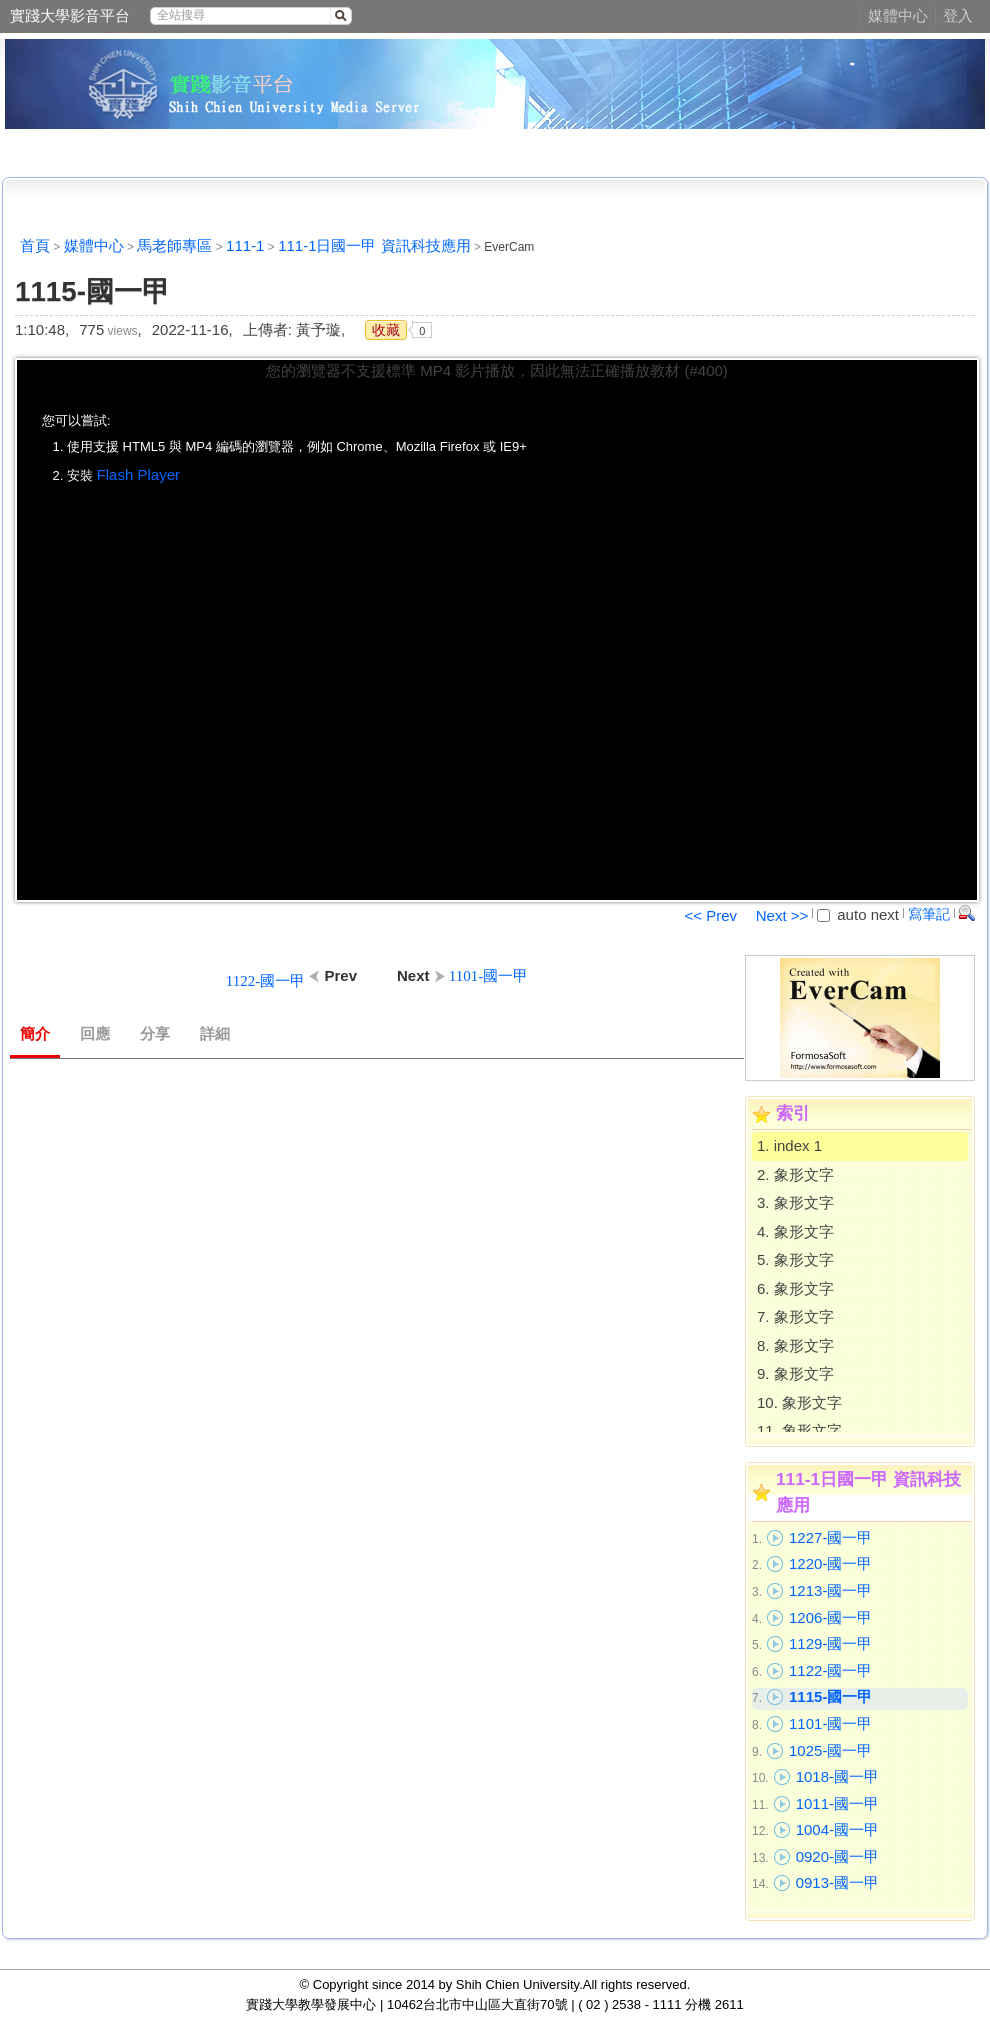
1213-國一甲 (830, 1590)
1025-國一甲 (830, 1750)
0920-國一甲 (837, 1856)
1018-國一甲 (837, 1776)
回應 (95, 1034)
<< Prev (710, 915)
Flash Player (138, 474)
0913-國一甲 (837, 1882)
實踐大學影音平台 (70, 15)
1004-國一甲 (837, 1829)
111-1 (245, 245)
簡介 (35, 1034)
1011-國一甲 (837, 1803)
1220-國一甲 (830, 1563)
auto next (858, 914)
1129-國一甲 (830, 1643)
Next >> (782, 915)
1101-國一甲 (830, 1723)
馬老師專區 (174, 245)
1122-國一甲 (830, 1670)
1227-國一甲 (830, 1537)
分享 (155, 1034)
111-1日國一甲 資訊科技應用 (374, 245)
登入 (958, 15)
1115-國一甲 (830, 1696)
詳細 (215, 1034)
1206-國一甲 (830, 1617)
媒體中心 (898, 15)
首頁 (35, 245)
